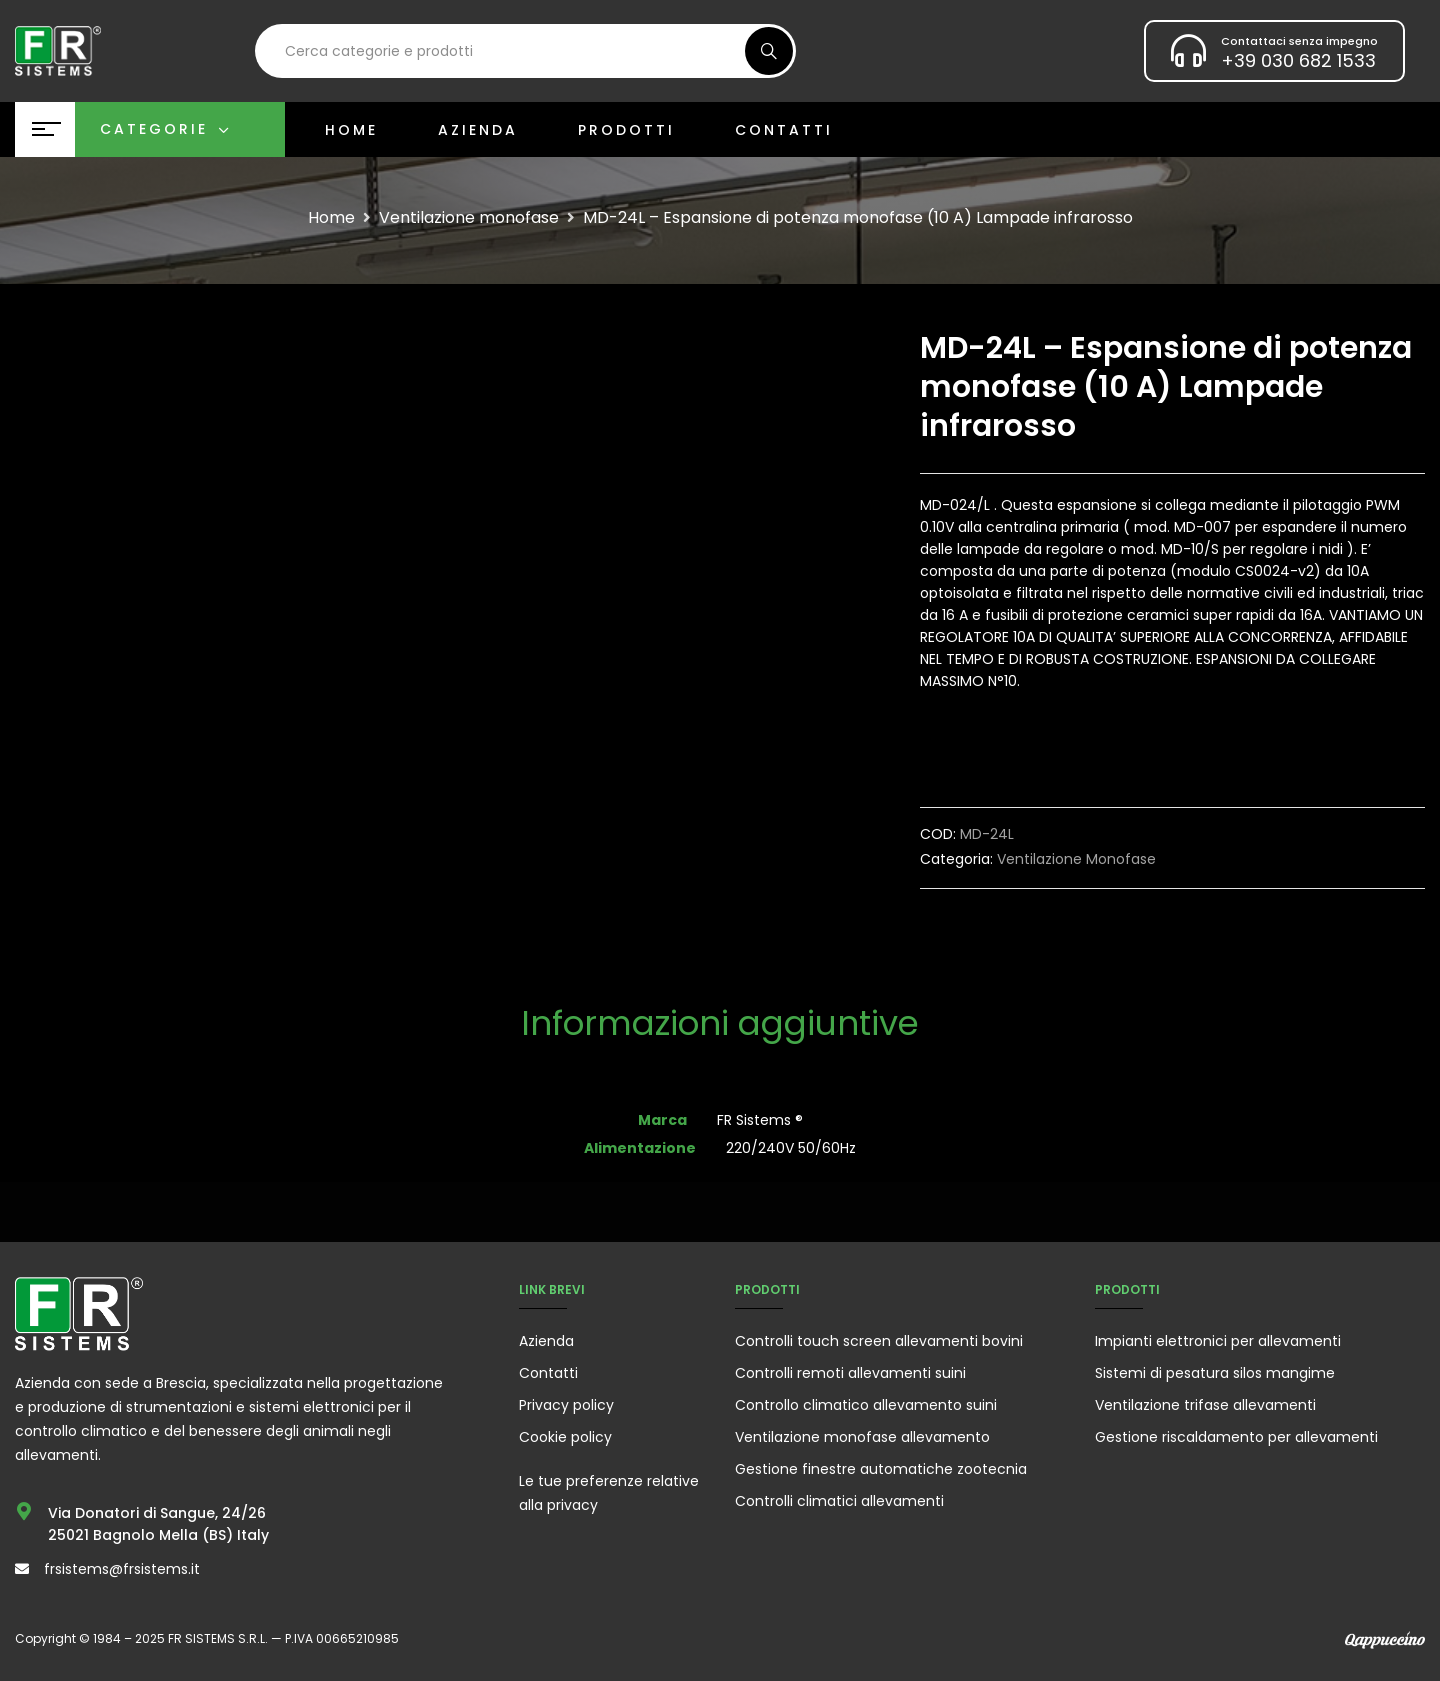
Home (331, 218)
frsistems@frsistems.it (122, 1569)
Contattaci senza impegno (1299, 41)
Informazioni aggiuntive (720, 1025)
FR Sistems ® (760, 1120)
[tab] (720, 1025)
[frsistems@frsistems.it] (22, 1569)
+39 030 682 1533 (1298, 60)
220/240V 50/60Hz (791, 1148)
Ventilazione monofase (469, 218)
